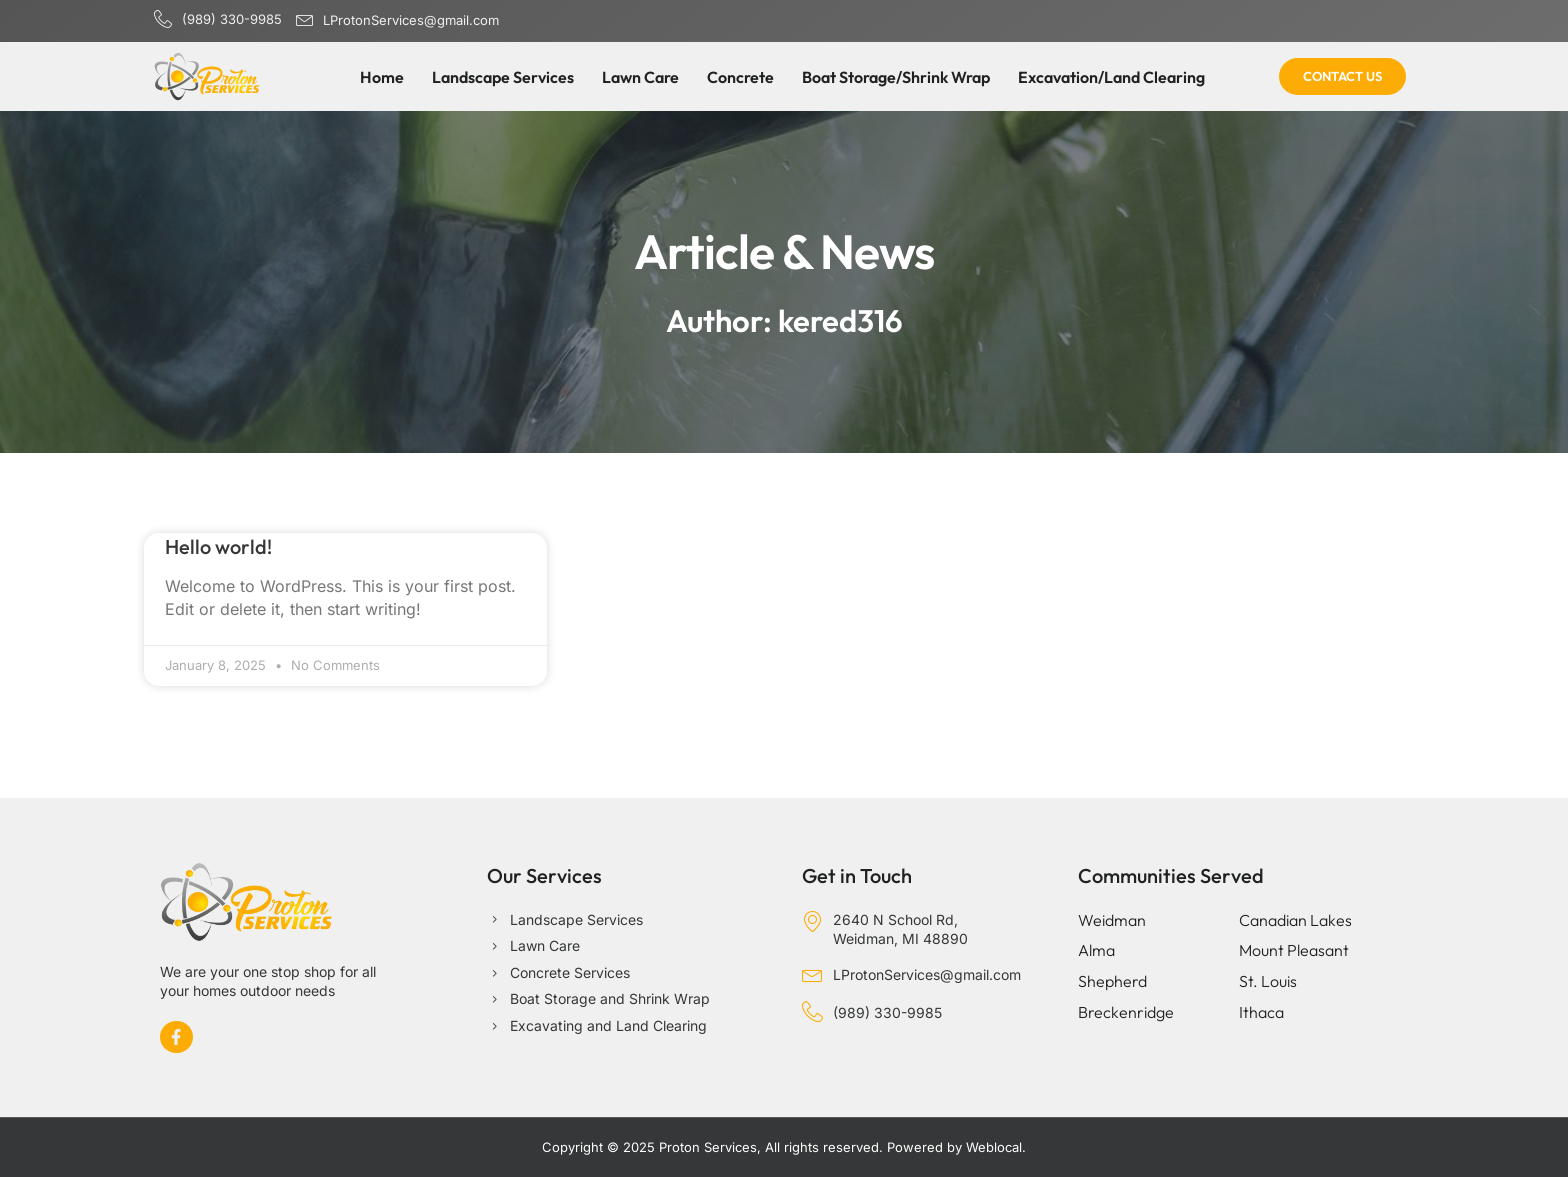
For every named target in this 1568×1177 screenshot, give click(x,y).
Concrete (740, 77)
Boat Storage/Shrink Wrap (896, 77)
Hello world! (218, 546)
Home (382, 77)
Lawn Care (640, 77)
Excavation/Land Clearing (1111, 77)
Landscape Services (503, 77)
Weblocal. (996, 1147)
